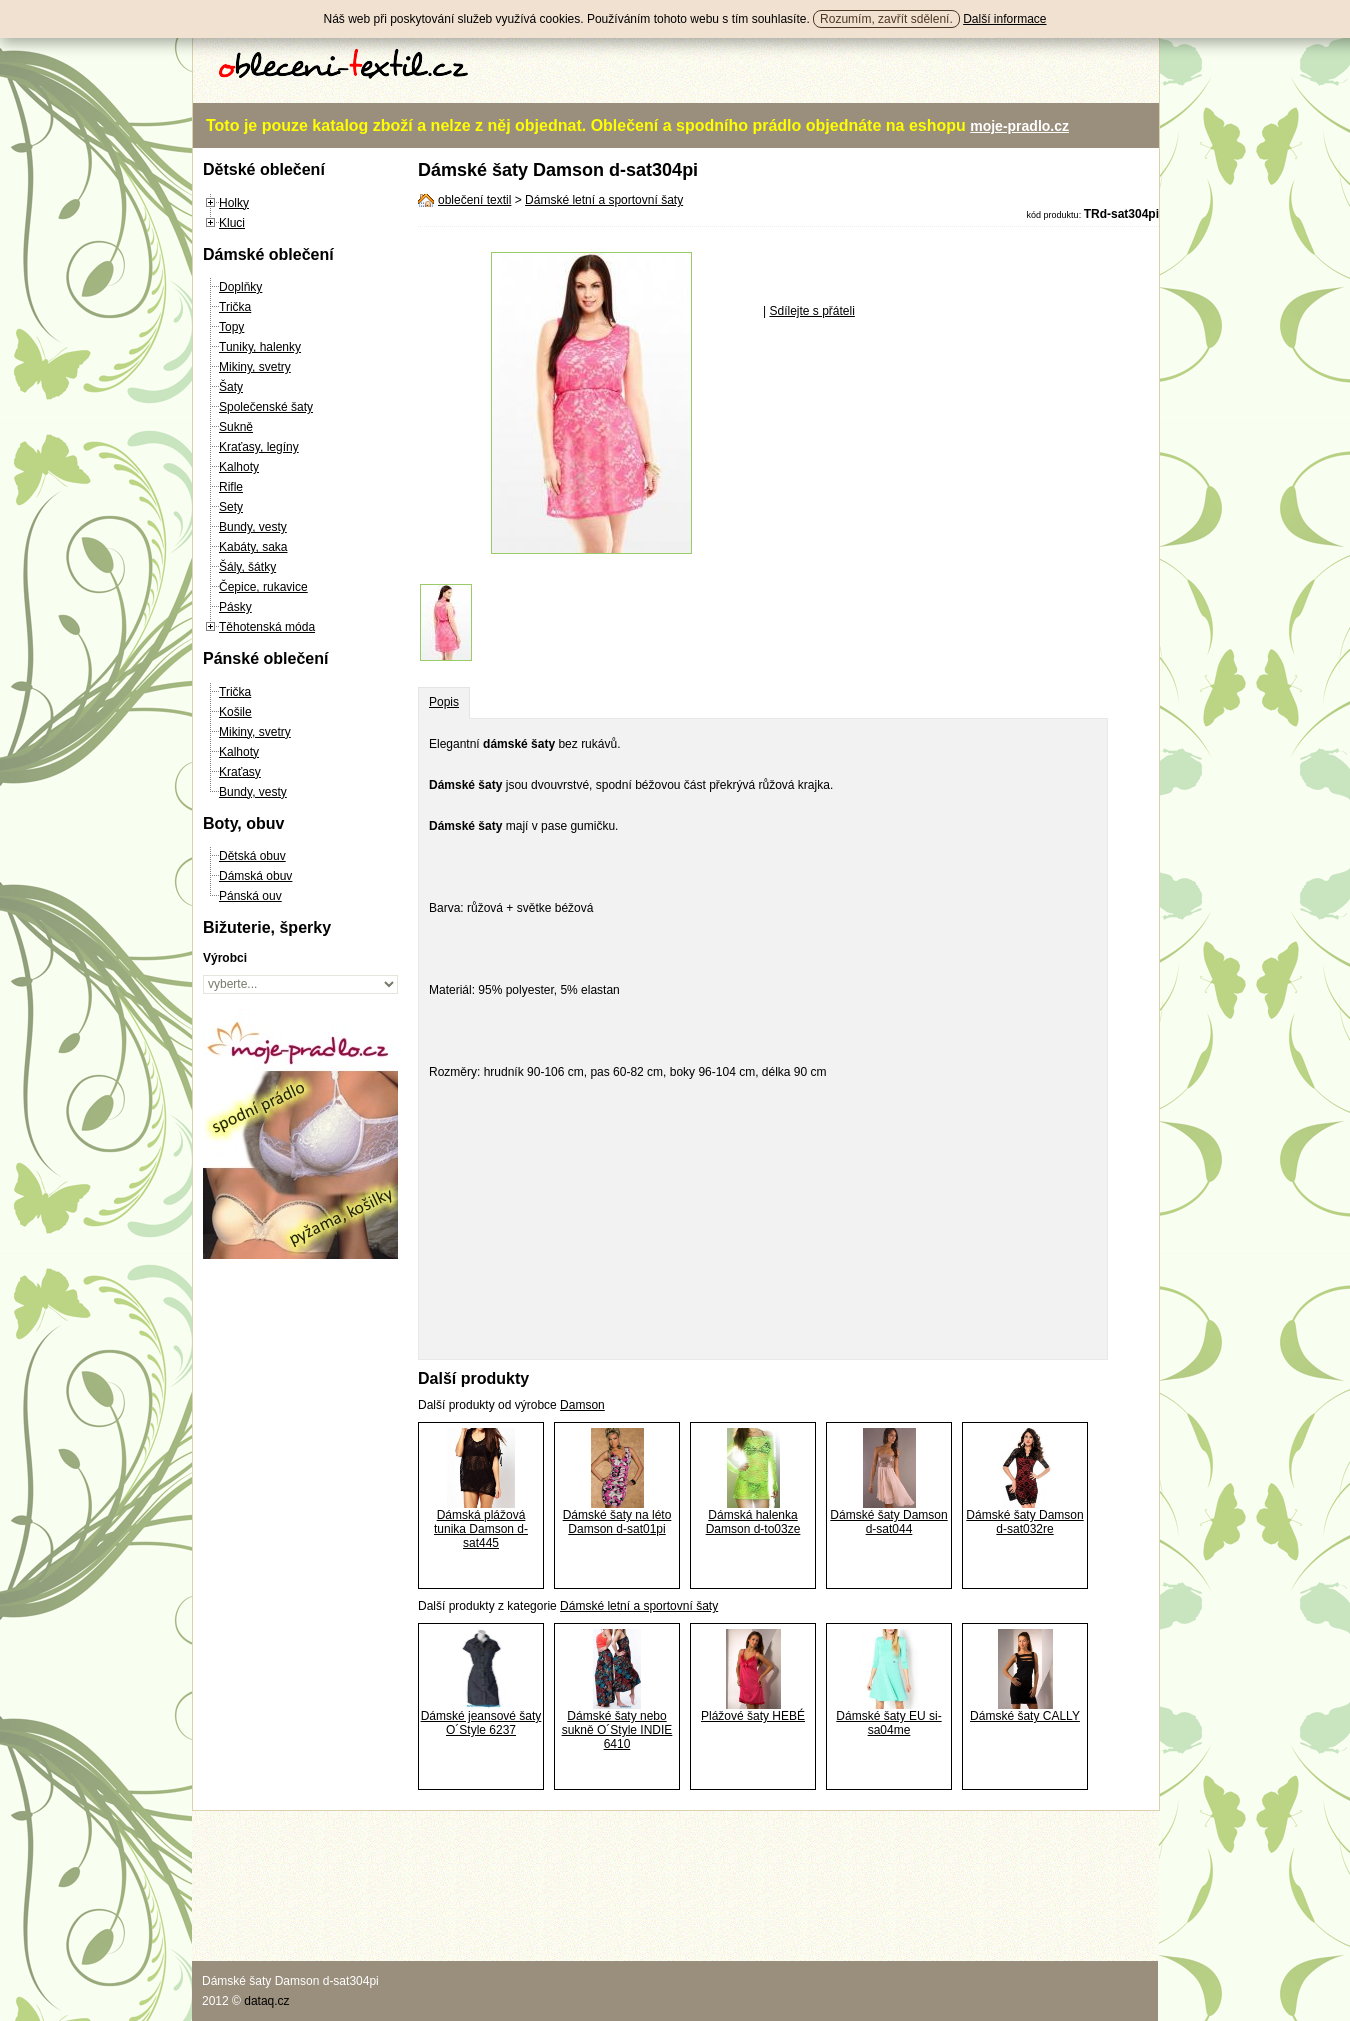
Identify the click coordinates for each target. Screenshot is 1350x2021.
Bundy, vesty (253, 527)
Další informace (1004, 19)
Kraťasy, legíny (259, 447)
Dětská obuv (252, 856)
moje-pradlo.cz (1019, 126)
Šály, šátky (247, 567)
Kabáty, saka (253, 547)
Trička (235, 307)
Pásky (235, 607)
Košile (235, 712)
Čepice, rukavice (263, 587)
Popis (444, 702)
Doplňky (240, 287)
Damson (582, 1405)
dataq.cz (266, 2001)
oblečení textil (474, 200)
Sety (231, 507)
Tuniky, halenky (260, 347)
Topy (231, 327)
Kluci (232, 223)
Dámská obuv (255, 876)
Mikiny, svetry (255, 367)
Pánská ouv (250, 896)
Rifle (231, 487)
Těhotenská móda (267, 627)
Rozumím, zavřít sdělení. (886, 19)
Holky (234, 203)
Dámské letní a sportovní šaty (604, 200)
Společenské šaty (266, 407)
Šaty (231, 387)
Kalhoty (239, 467)
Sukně (236, 427)
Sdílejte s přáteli (811, 311)
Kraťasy (240, 772)
